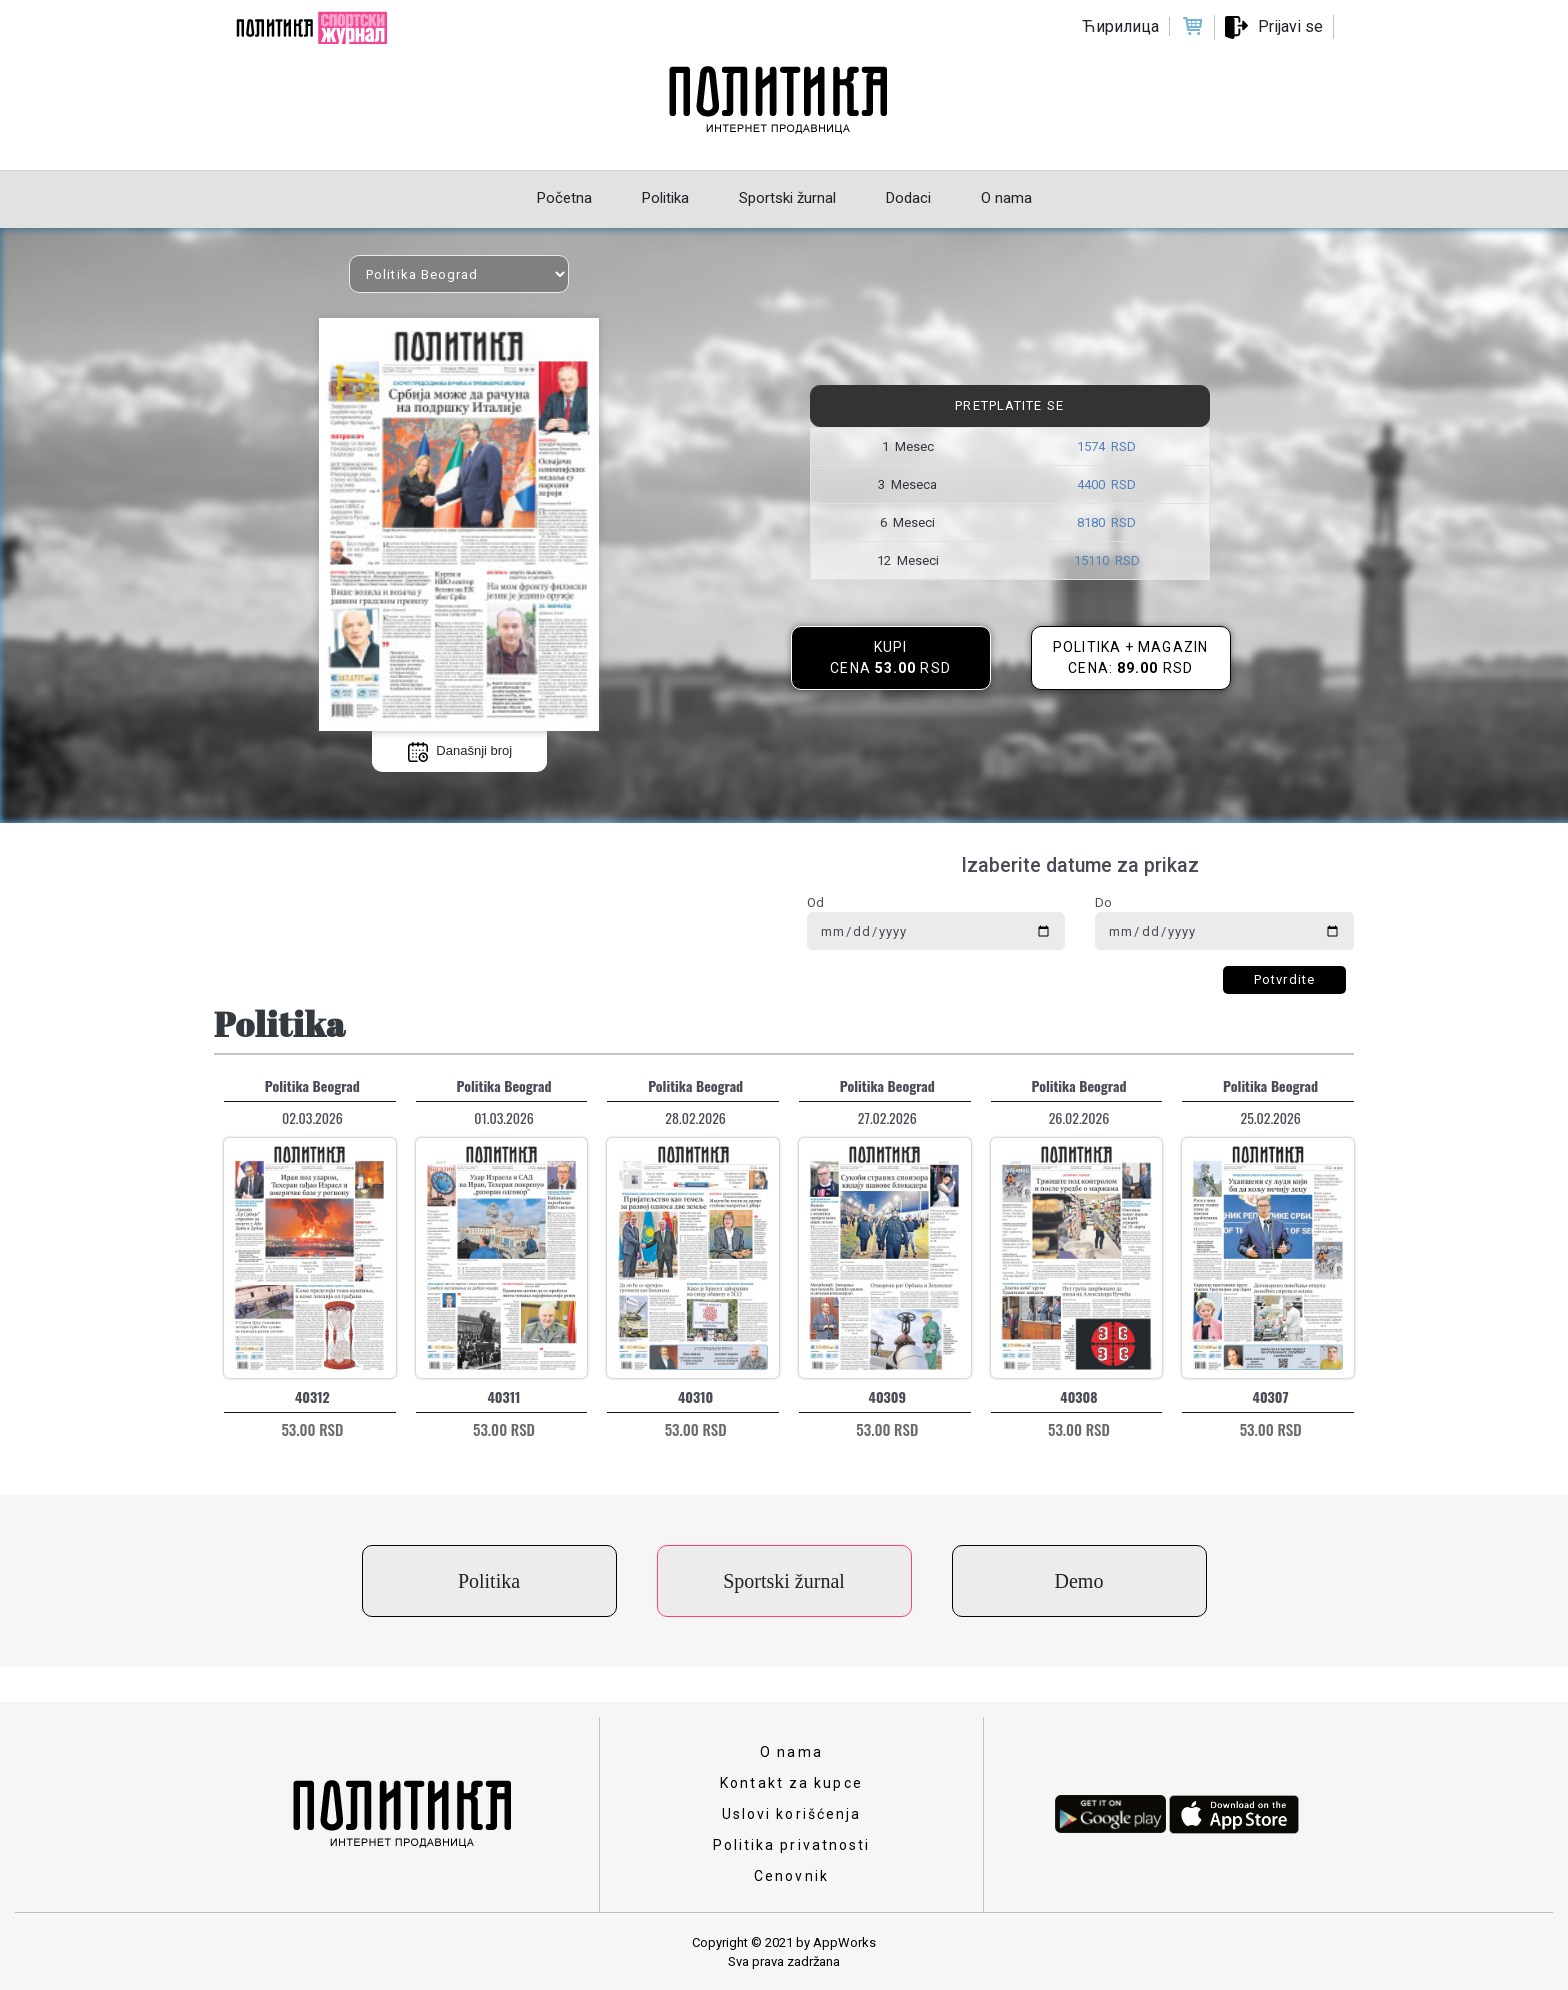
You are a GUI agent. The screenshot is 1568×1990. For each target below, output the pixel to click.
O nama (791, 1752)
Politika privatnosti (792, 1845)
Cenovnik (791, 1876)
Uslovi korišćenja (792, 1814)
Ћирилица (1120, 26)
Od (815, 902)
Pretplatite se (1009, 405)
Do (1103, 902)
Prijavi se (1290, 26)
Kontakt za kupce (791, 1783)
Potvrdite (1284, 979)
